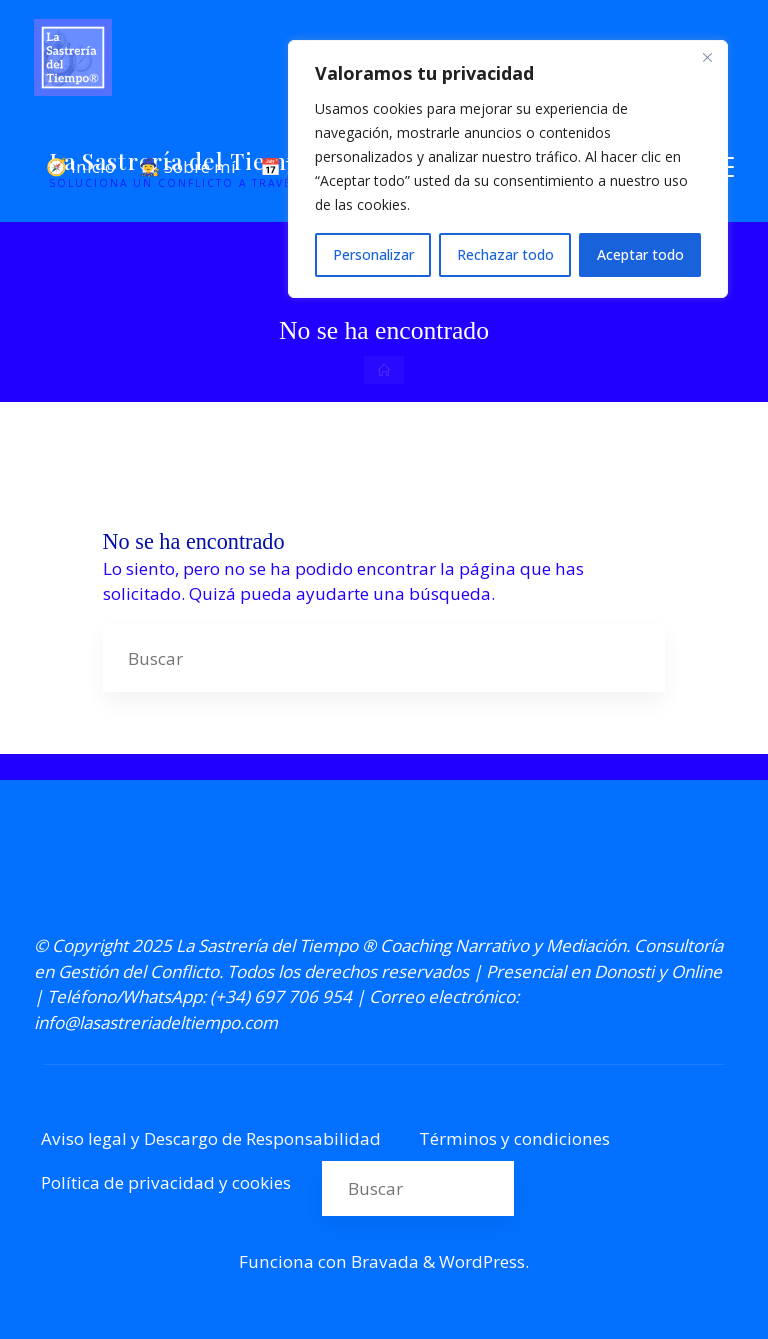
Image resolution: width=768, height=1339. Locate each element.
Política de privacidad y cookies (166, 1182)
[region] (508, 169)
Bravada (383, 1261)
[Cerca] (707, 57)
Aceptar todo (640, 254)
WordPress (482, 1261)
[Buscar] (631, 658)
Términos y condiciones (514, 1138)
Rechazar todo (505, 254)
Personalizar (373, 254)
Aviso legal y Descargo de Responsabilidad (211, 1138)
